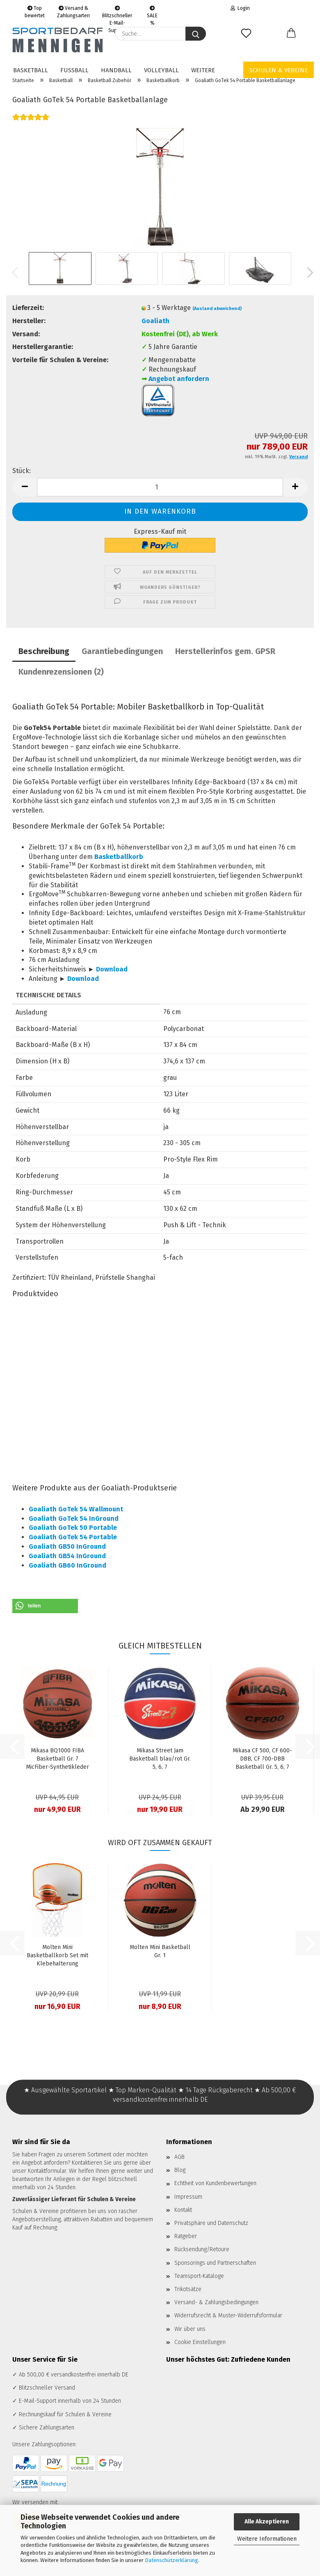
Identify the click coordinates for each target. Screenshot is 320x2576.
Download (112, 969)
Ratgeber (185, 2236)
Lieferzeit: (28, 308)
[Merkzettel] (246, 33)
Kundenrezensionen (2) (61, 672)
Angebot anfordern (179, 379)
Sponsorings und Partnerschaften (215, 2262)
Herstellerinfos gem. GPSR (225, 651)
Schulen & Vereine (278, 70)
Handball (116, 70)
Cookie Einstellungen (200, 2342)
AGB (179, 2157)
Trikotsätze (187, 2289)
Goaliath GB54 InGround (67, 1556)
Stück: (21, 471)
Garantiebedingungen (122, 651)
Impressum (188, 2196)
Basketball (30, 70)
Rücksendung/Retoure (201, 2249)
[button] (291, 33)
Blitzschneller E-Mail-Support (117, 11)
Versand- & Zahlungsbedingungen (216, 2302)
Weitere (203, 70)
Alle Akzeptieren (267, 2521)
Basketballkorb (118, 857)
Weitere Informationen (267, 2538)
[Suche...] (195, 34)
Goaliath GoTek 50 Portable (73, 1527)
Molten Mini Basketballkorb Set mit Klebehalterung (57, 1955)
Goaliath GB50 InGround (67, 1546)
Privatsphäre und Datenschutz (211, 2223)
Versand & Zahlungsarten (73, 10)
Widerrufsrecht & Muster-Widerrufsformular (228, 2315)
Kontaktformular (47, 2170)
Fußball (74, 70)
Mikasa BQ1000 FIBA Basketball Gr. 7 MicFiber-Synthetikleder (57, 1758)
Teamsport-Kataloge (199, 2276)
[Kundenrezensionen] (30, 122)
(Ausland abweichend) (217, 308)
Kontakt (183, 2209)
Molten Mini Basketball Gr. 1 (160, 1951)
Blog (179, 2170)
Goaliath (155, 321)
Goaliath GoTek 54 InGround (74, 1518)
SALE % (152, 11)
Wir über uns (190, 2329)
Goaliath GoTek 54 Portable (73, 1537)
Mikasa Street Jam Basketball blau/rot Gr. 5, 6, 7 (160, 1758)
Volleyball (161, 70)
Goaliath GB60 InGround (67, 1565)
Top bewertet (35, 10)
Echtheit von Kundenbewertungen (215, 2183)
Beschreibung (43, 651)
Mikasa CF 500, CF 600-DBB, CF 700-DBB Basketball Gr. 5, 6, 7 (262, 1758)
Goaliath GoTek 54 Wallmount (76, 1509)
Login (240, 8)
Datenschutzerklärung (171, 2560)
